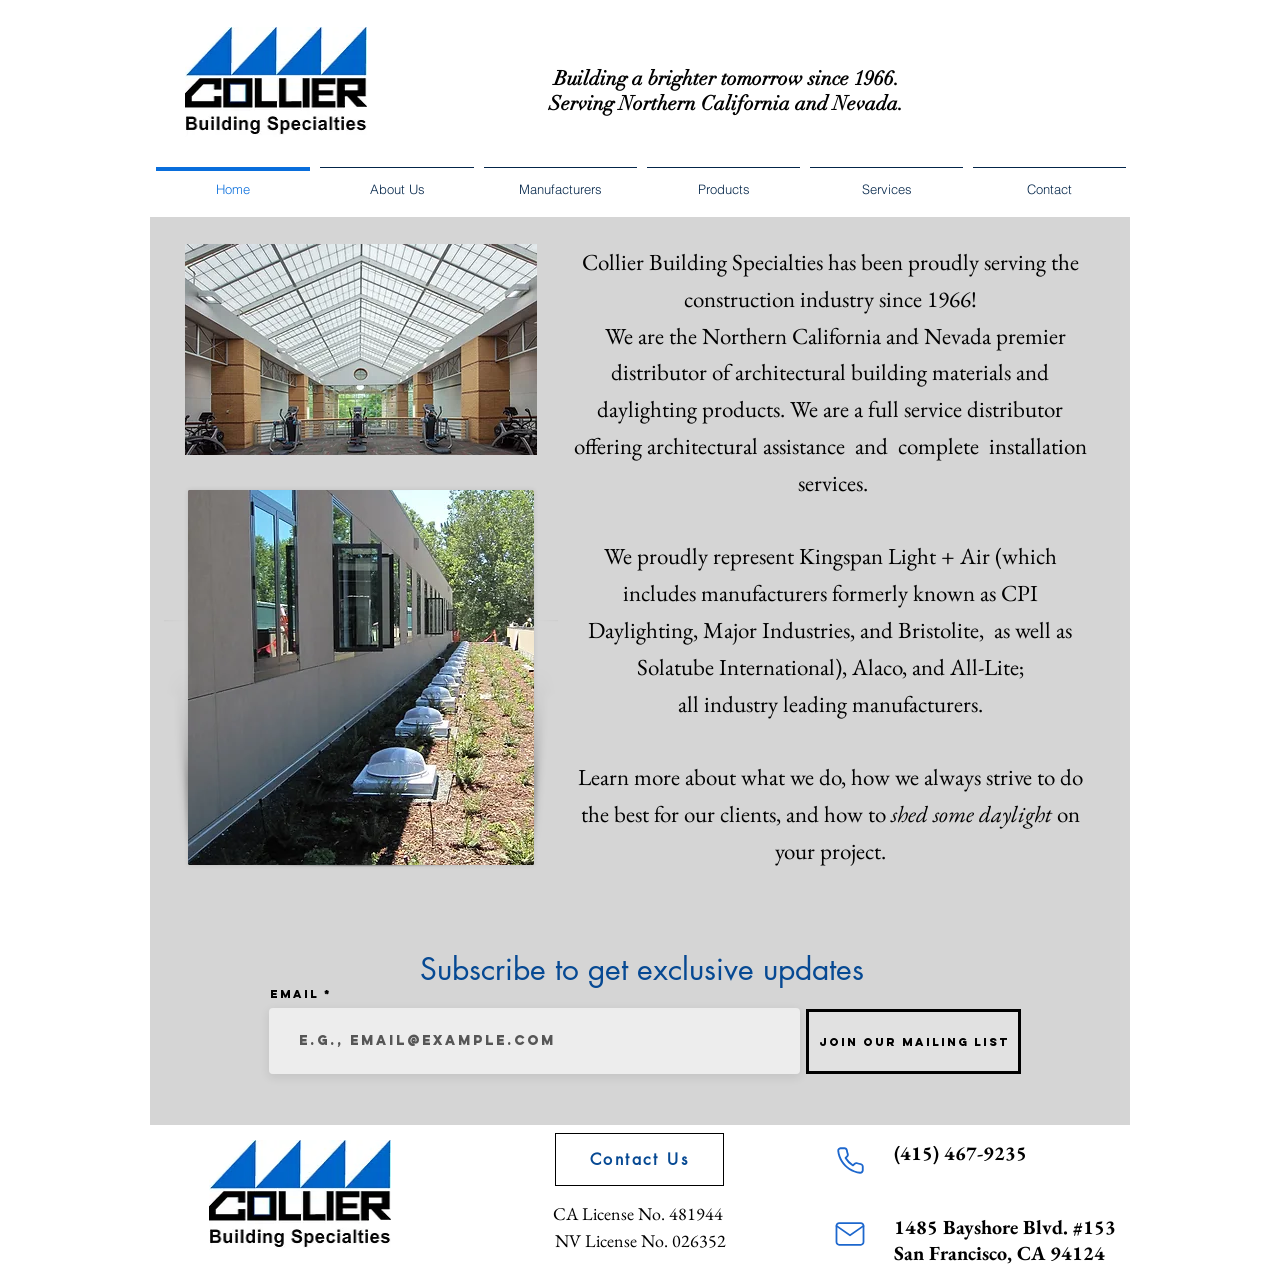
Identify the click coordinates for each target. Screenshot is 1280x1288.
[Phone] (850, 1160)
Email (294, 994)
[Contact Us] (639, 1159)
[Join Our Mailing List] (913, 1041)
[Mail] (850, 1234)
